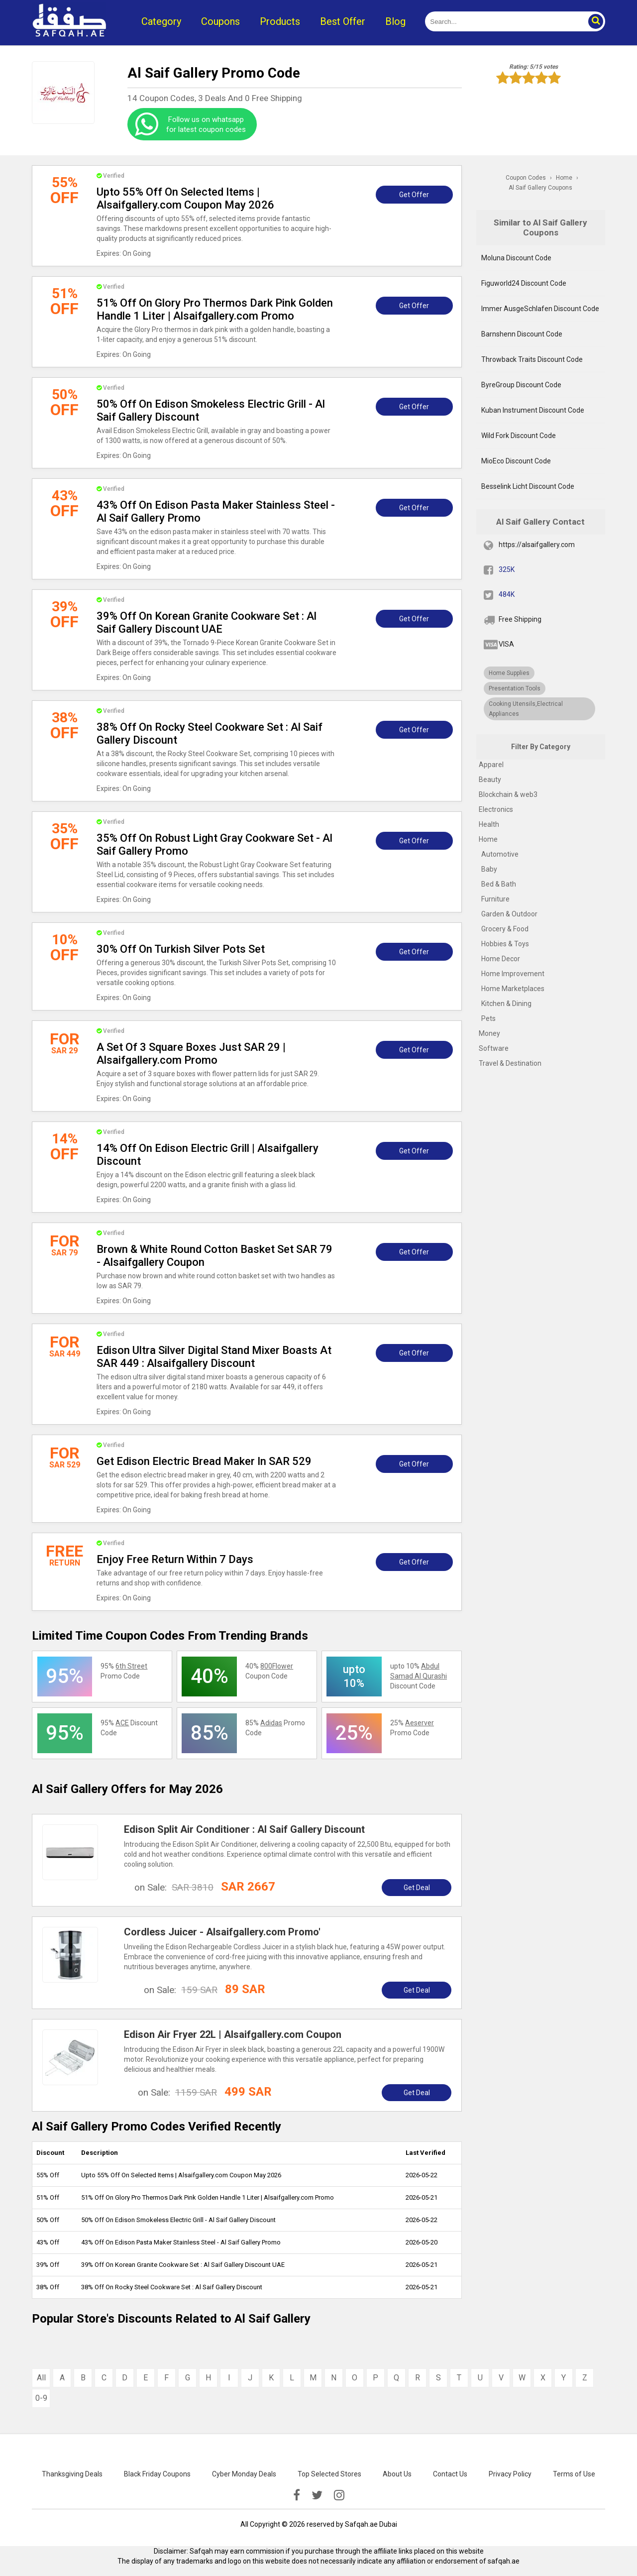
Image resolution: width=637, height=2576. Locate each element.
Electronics (496, 809)
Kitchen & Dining (506, 1004)
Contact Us (450, 2474)
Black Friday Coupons (157, 2474)
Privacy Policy (510, 2474)
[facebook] (296, 2495)
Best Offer (342, 21)
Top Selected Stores (329, 2474)
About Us (397, 2474)
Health (489, 824)
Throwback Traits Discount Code (532, 359)
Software (494, 1048)
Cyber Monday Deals (244, 2474)
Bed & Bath (498, 884)
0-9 (41, 2398)
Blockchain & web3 (508, 794)
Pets (488, 1018)
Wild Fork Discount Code (518, 436)
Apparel (491, 765)
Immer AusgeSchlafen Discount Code (540, 309)
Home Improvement (512, 974)
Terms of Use (574, 2474)
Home (488, 839)
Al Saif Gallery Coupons (540, 187)
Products (280, 21)
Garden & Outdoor (509, 914)
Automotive (500, 854)
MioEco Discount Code (516, 461)
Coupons (220, 21)
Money (489, 1033)
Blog (395, 21)
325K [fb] (507, 569)
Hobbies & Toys (505, 944)
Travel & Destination (510, 1063)
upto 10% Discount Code (418, 1676)
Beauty (490, 780)
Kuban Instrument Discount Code (532, 410)
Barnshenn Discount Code (521, 334)
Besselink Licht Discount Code (527, 486)
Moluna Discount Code (516, 258)
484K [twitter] (507, 594)
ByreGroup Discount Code (521, 385)
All (41, 2377)
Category (161, 21)
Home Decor (500, 959)
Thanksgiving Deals (72, 2474)
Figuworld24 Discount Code (523, 283)
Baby (489, 869)
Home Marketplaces (512, 989)
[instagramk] (339, 2495)
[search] (504, 21)
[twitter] (317, 2495)
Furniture (495, 899)
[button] (595, 21)
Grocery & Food (505, 929)
